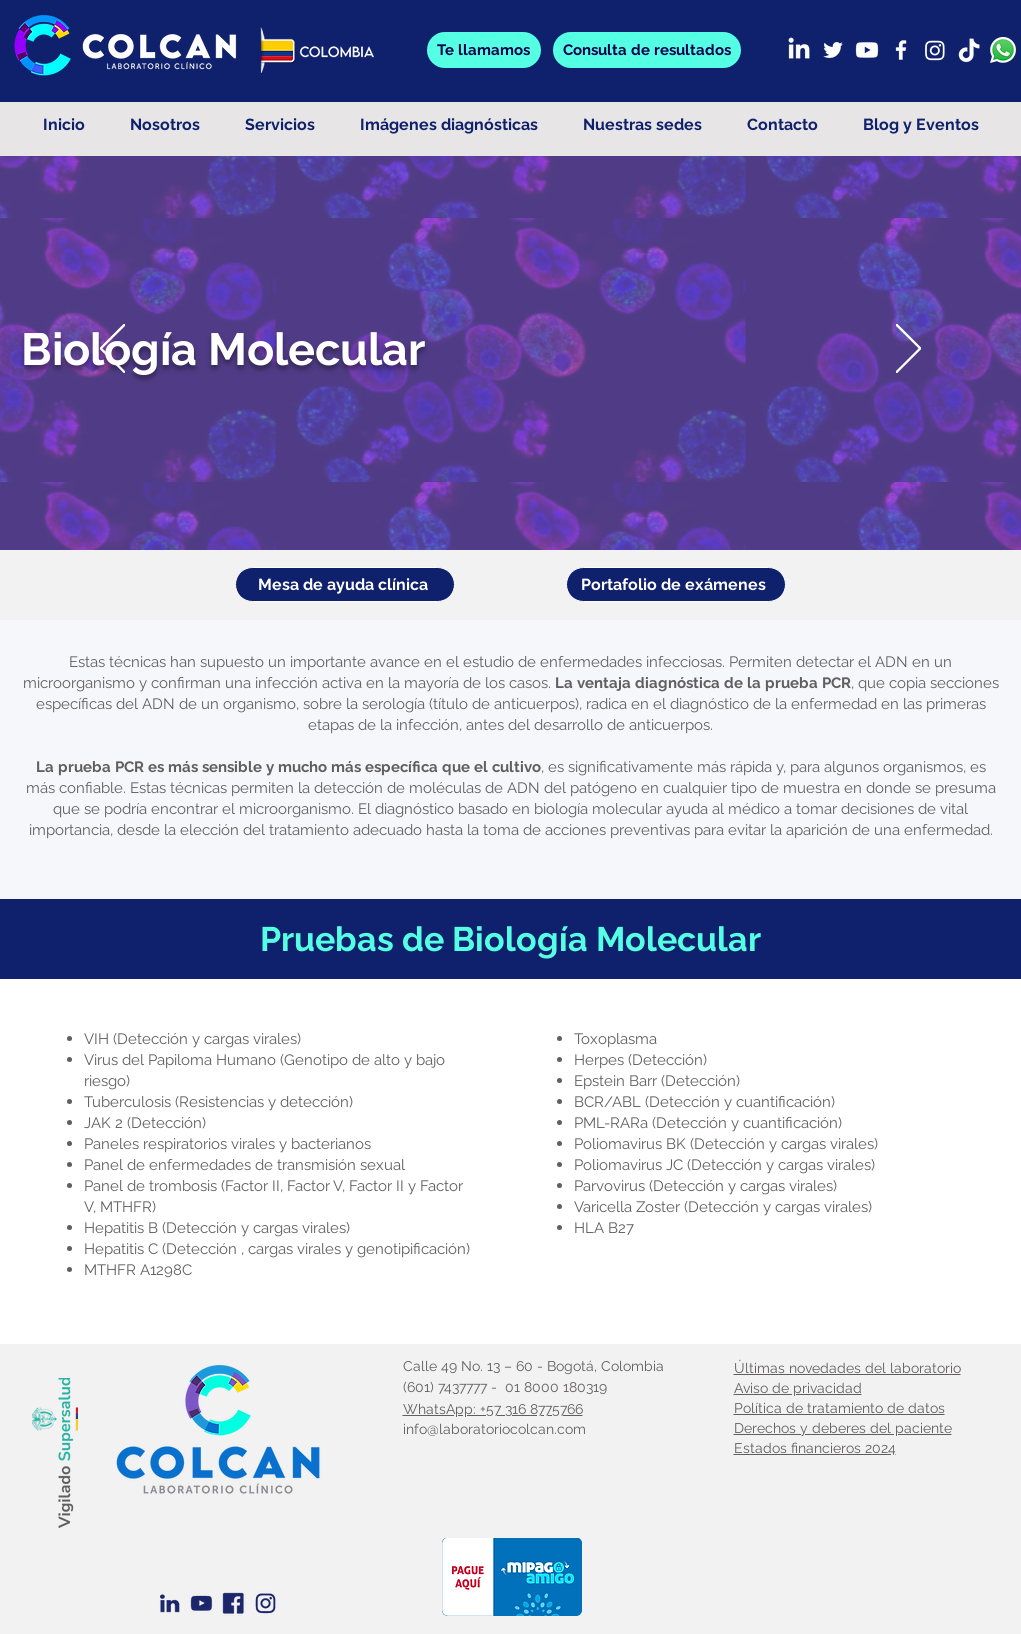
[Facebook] (901, 50)
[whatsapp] (1003, 50)
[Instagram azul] (265, 1603)
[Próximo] (908, 350)
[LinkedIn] (799, 50)
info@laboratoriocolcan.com (494, 1429)
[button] (647, 50)
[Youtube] (867, 50)
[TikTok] (969, 50)
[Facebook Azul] (233, 1603)
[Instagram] (935, 50)
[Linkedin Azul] (169, 1603)
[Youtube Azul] (201, 1603)
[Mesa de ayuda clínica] (345, 584)
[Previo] (112, 350)
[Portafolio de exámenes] (676, 584)
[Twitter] (833, 50)
